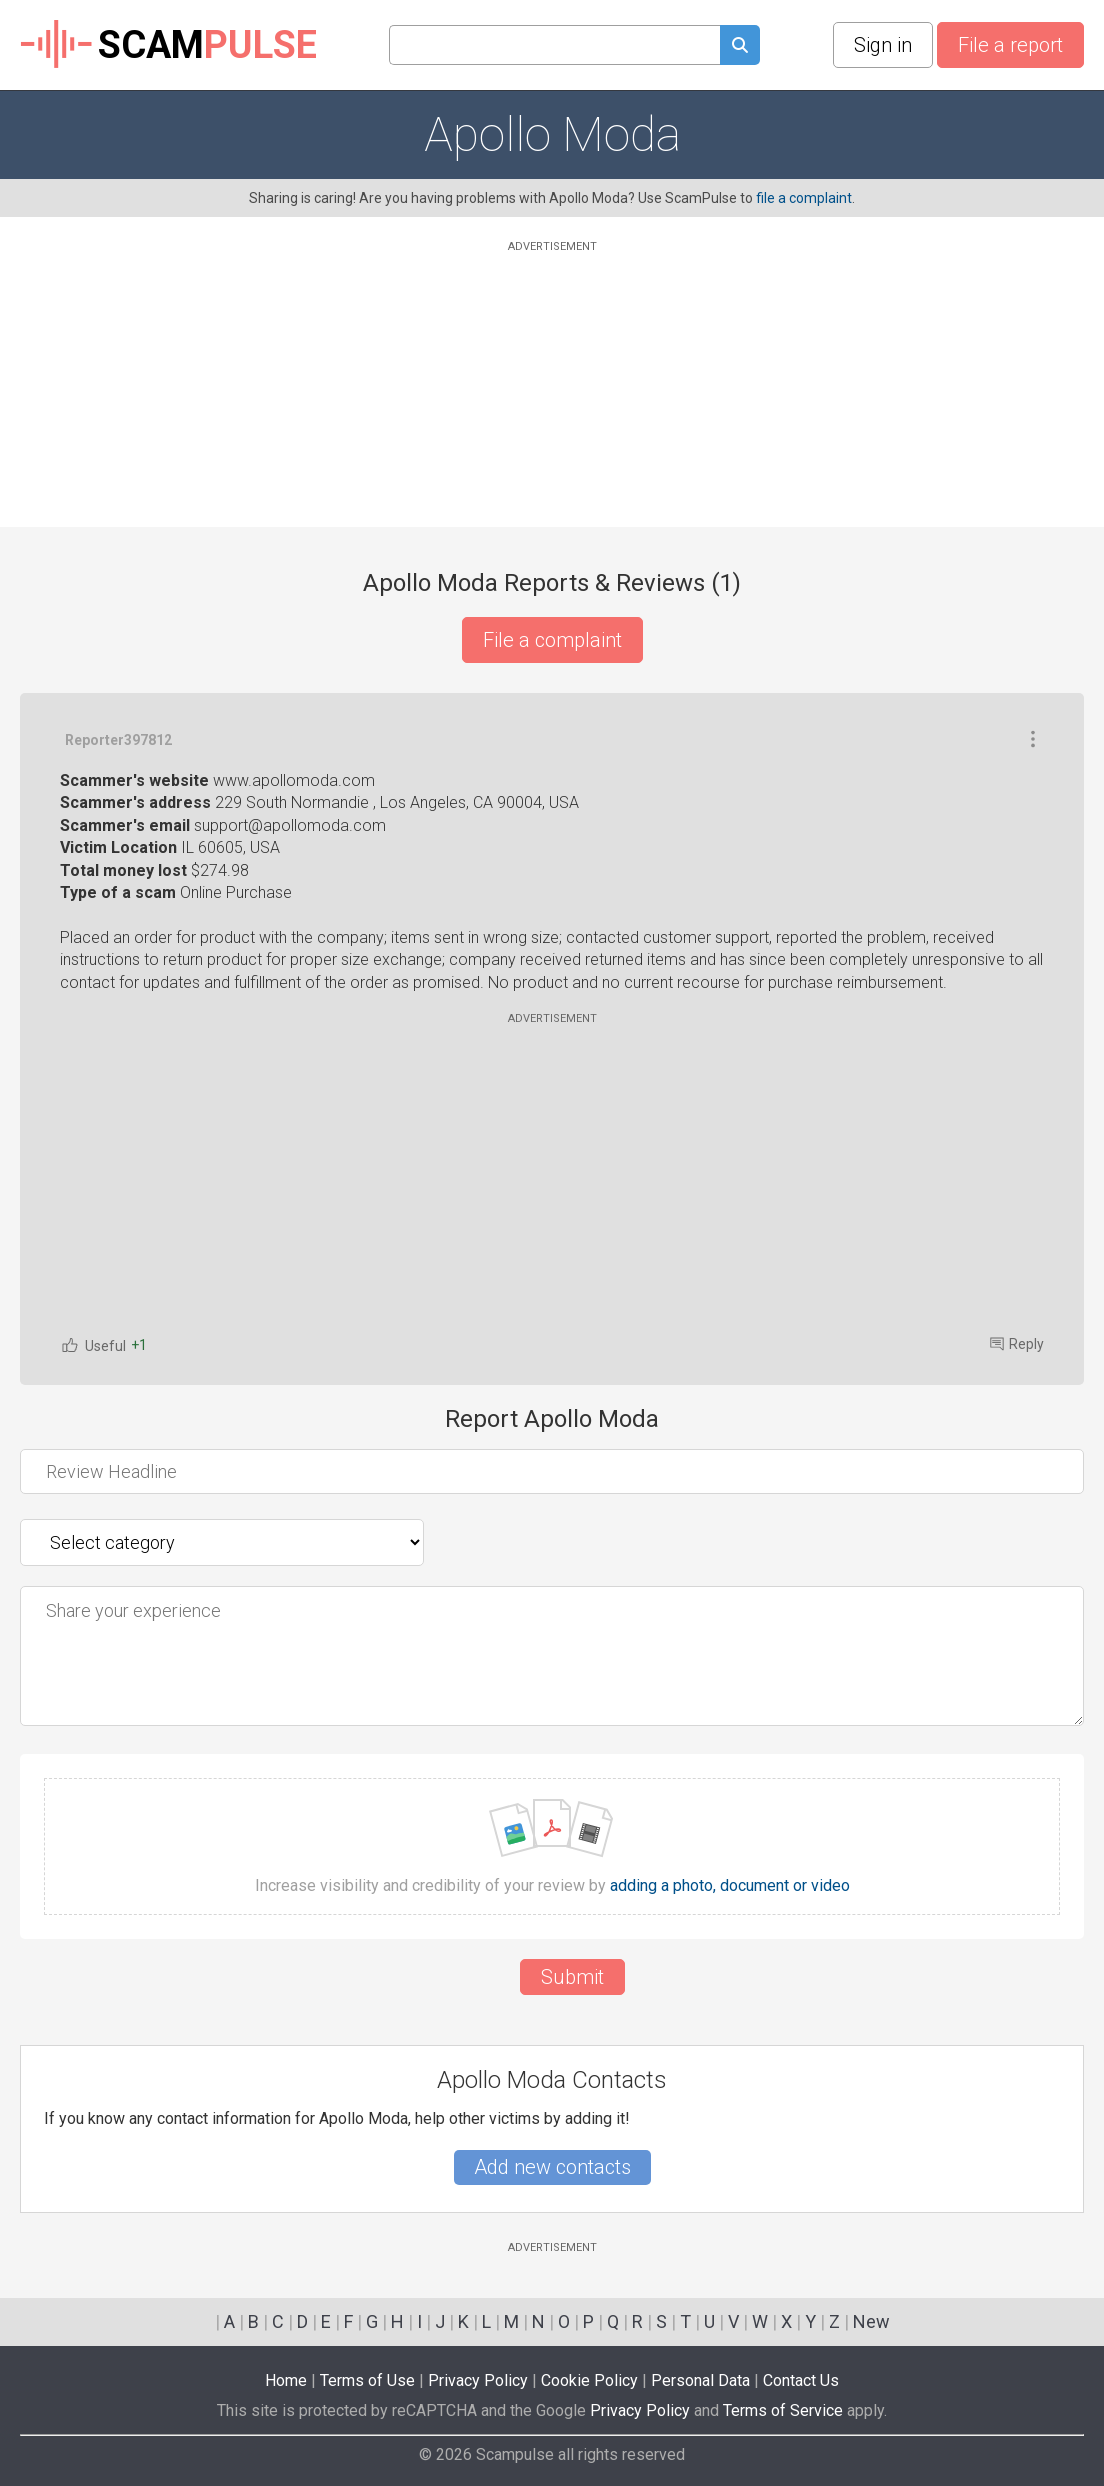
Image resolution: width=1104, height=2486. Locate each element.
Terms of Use (367, 2380)
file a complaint (804, 198)
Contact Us (801, 2380)
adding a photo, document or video (730, 1886)
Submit (572, 1977)
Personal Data (700, 2380)
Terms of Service (783, 2410)
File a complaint (552, 640)
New (871, 2321)
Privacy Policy (478, 2380)
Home (286, 2380)
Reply (1017, 1344)
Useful (93, 1345)
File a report (1010, 45)
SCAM (168, 45)
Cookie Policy (589, 2380)
